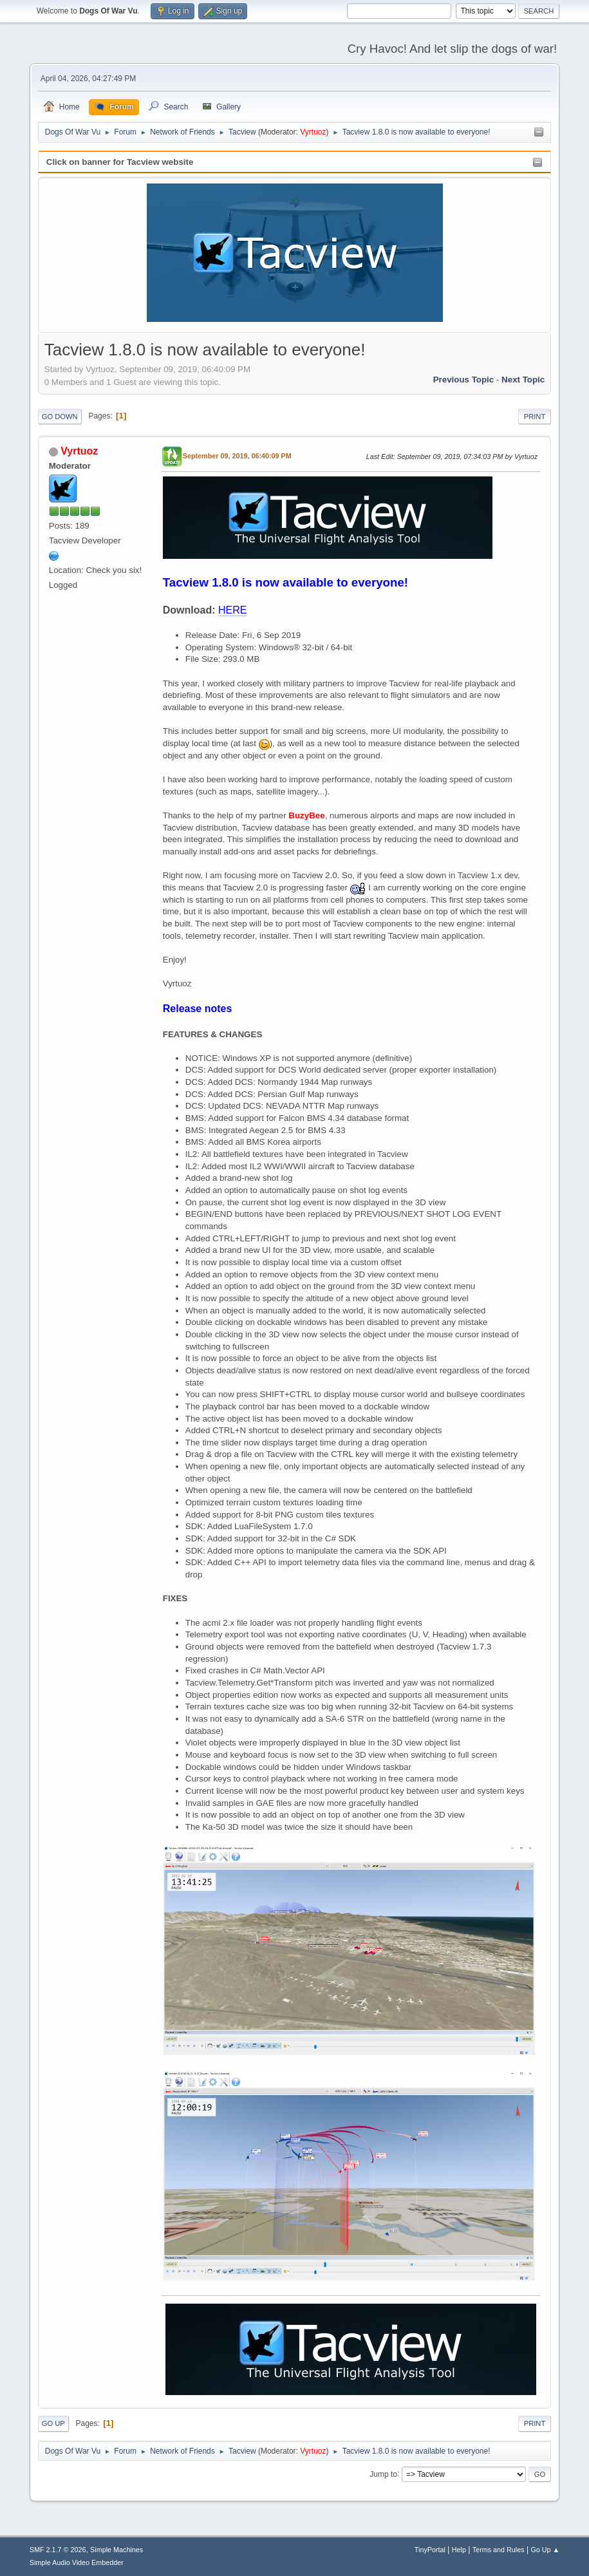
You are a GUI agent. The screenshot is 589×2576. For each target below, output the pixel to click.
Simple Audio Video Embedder (77, 2562)
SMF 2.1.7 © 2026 (58, 2549)
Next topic (523, 379)
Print (535, 416)
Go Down (60, 416)
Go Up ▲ (544, 2549)
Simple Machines (116, 2549)
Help (459, 2549)
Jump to (383, 2473)
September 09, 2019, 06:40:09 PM (237, 456)
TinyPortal (430, 2549)
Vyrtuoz (313, 131)
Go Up (53, 2423)
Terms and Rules (498, 2549)
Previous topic (463, 379)
